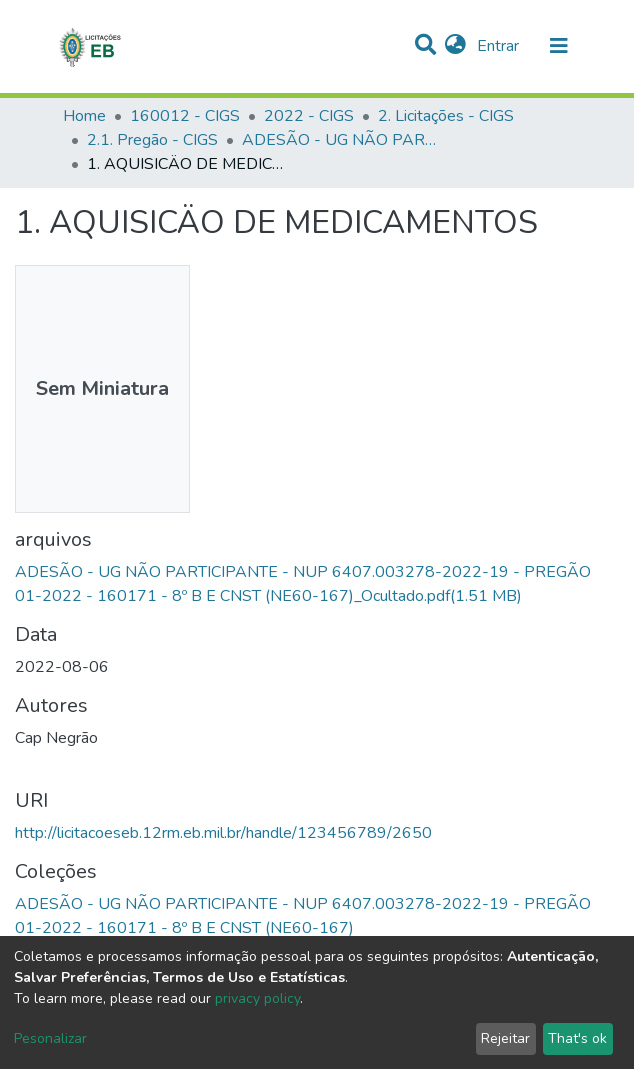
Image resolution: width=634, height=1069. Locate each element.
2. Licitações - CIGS (446, 116)
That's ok (577, 1038)
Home (84, 116)
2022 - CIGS (309, 116)
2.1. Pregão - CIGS (152, 140)
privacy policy (257, 998)
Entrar (500, 46)
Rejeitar (505, 1038)
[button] (455, 46)
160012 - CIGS (185, 116)
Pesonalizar (50, 1038)
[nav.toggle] (559, 46)
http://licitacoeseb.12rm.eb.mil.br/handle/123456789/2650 (223, 833)
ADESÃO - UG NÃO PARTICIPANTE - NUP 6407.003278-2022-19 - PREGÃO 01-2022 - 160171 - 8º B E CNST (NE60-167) (342, 140)
